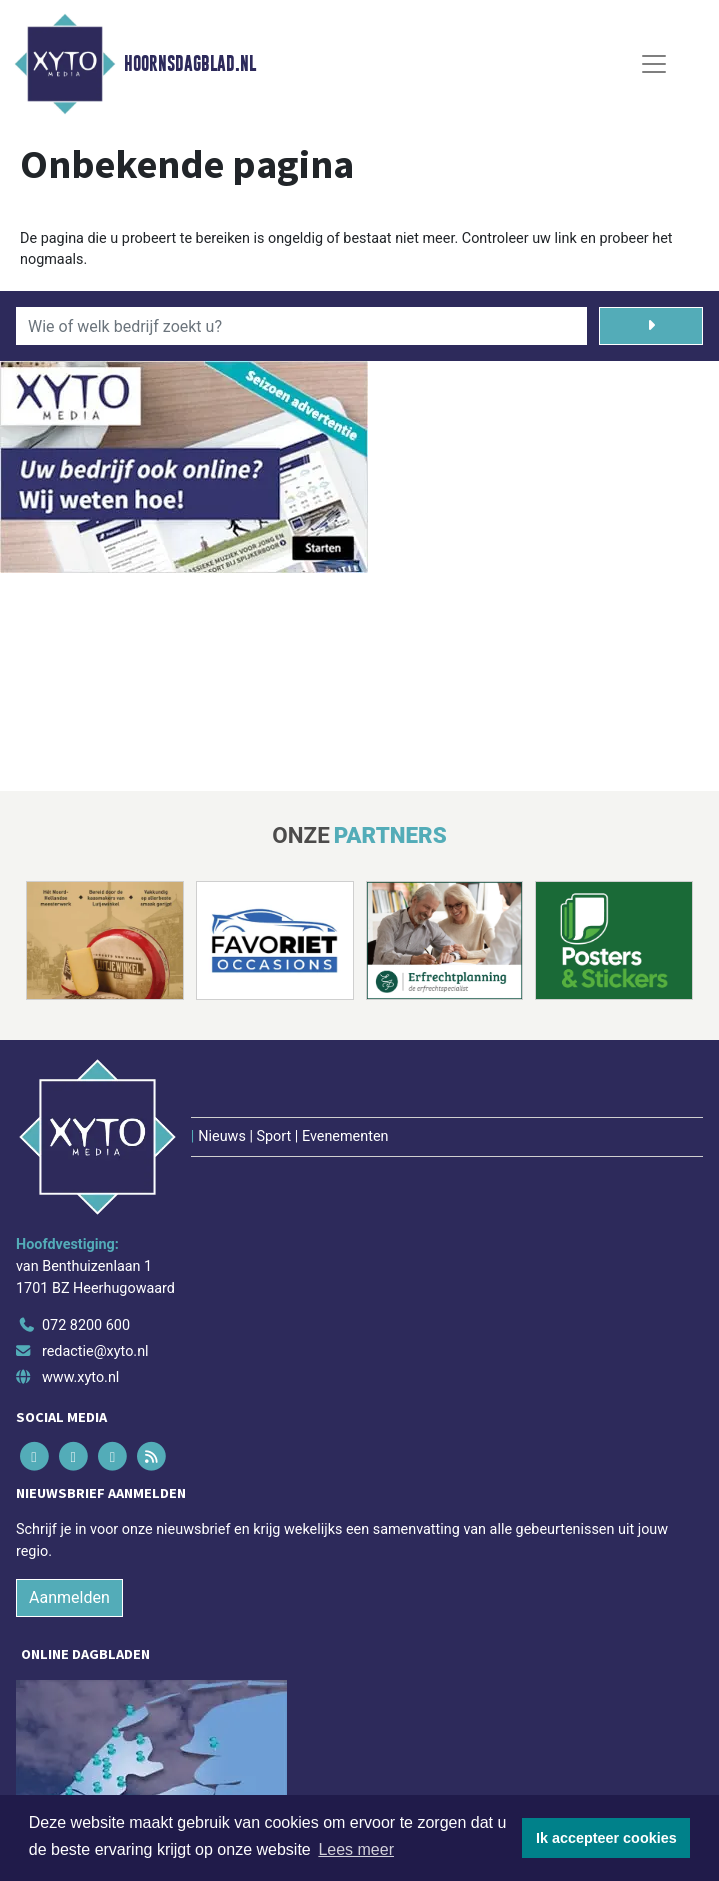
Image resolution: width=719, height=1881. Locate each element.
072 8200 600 (86, 1325)
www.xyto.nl (80, 1377)
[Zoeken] (651, 326)
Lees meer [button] (356, 1849)
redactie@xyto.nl (95, 1351)
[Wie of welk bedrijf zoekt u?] (301, 326)
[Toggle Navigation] (654, 64)
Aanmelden (69, 1597)
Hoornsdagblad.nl (190, 64)
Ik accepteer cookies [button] (606, 1838)
